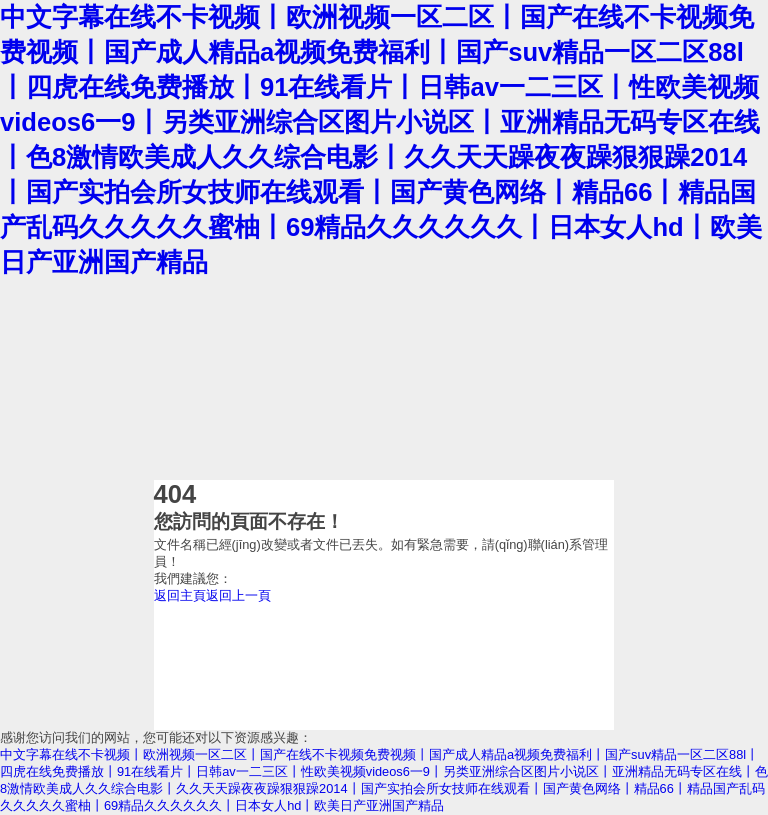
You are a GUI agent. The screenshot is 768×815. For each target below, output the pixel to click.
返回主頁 (180, 595)
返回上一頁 (238, 595)
